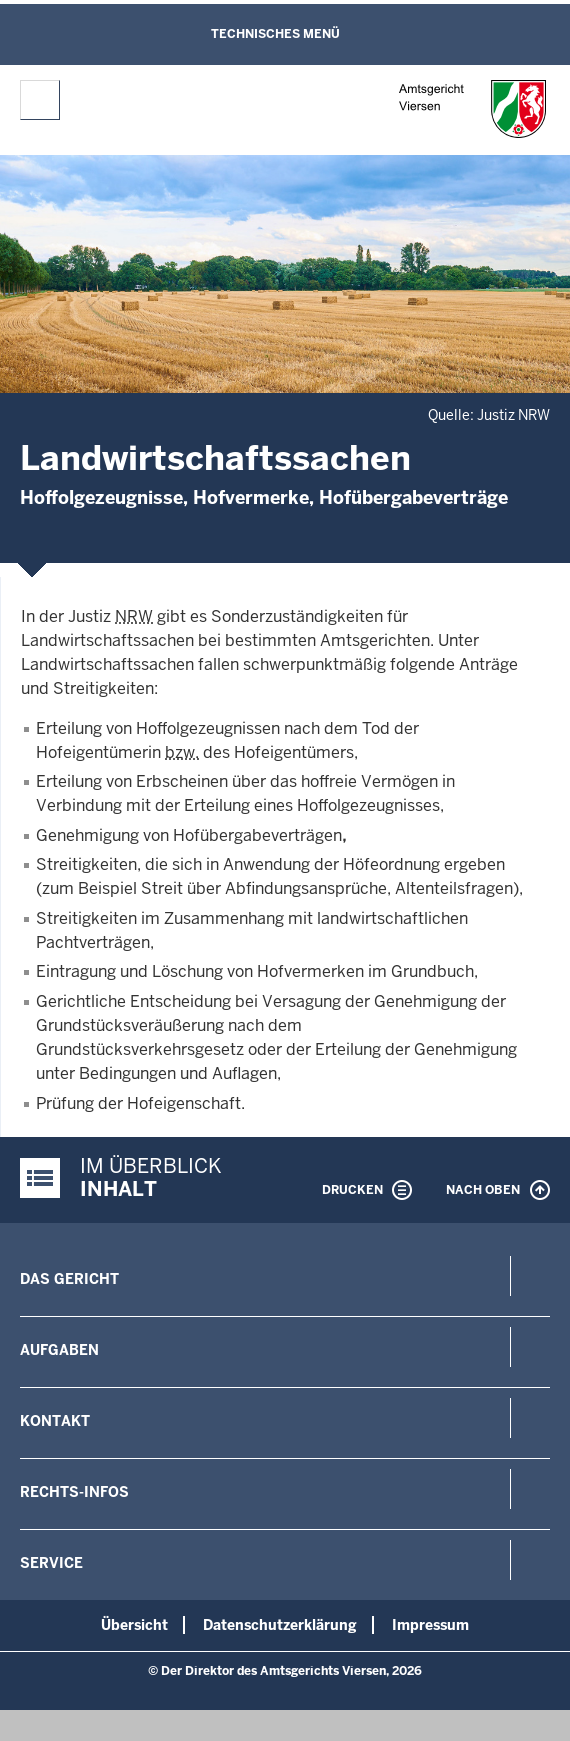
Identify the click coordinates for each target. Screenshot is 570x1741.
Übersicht (134, 1625)
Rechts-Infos (74, 1492)
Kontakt (55, 1421)
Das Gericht (69, 1279)
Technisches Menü (275, 34)
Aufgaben (59, 1350)
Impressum (430, 1625)
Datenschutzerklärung (280, 1625)
